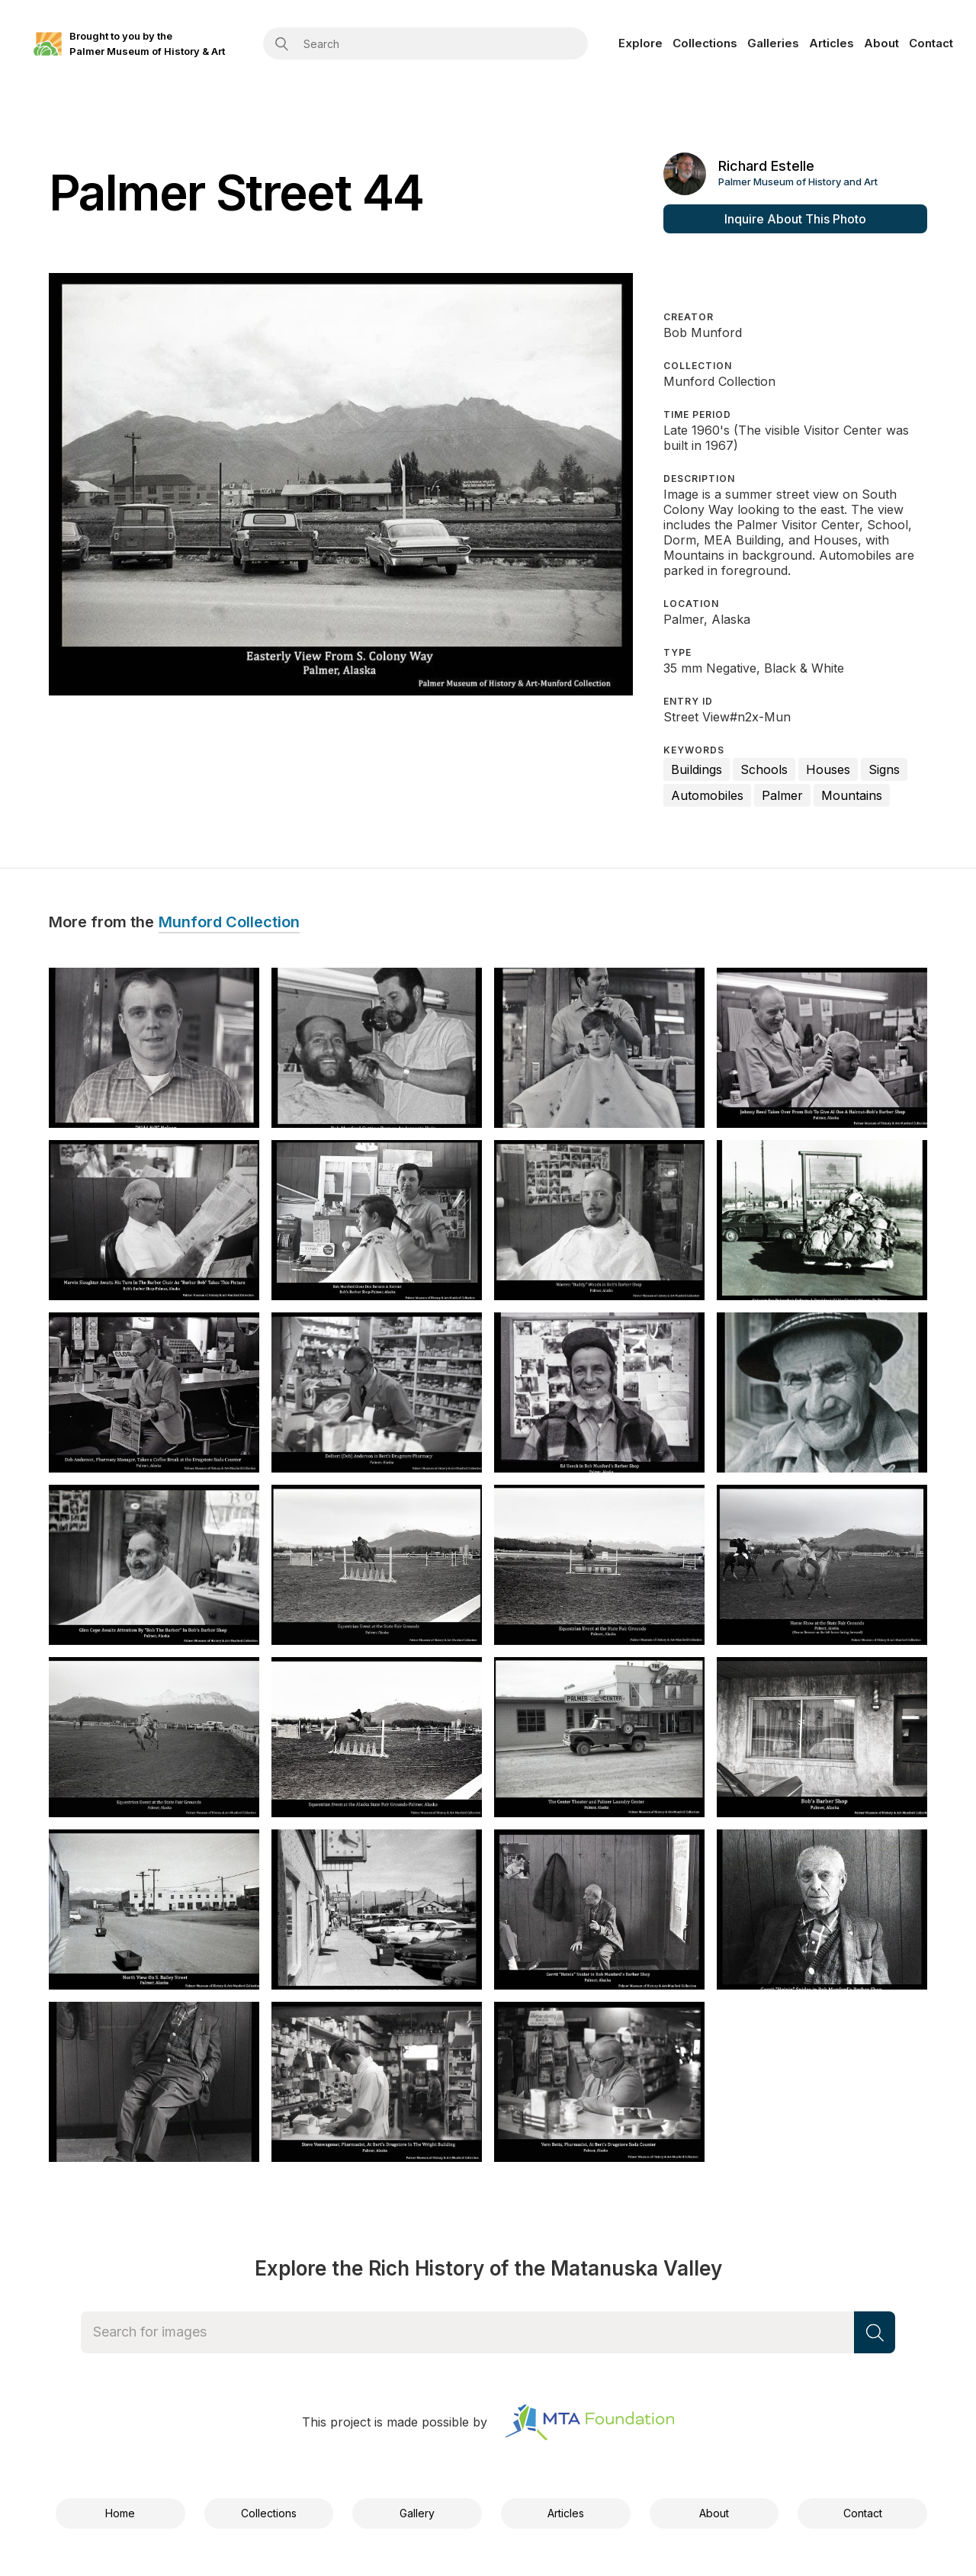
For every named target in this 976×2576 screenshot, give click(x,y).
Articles (831, 43)
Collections (705, 43)
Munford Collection (229, 922)
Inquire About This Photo (795, 218)
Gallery (417, 2513)
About (881, 43)
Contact (931, 43)
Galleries (773, 43)
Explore (640, 43)
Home (120, 2513)
